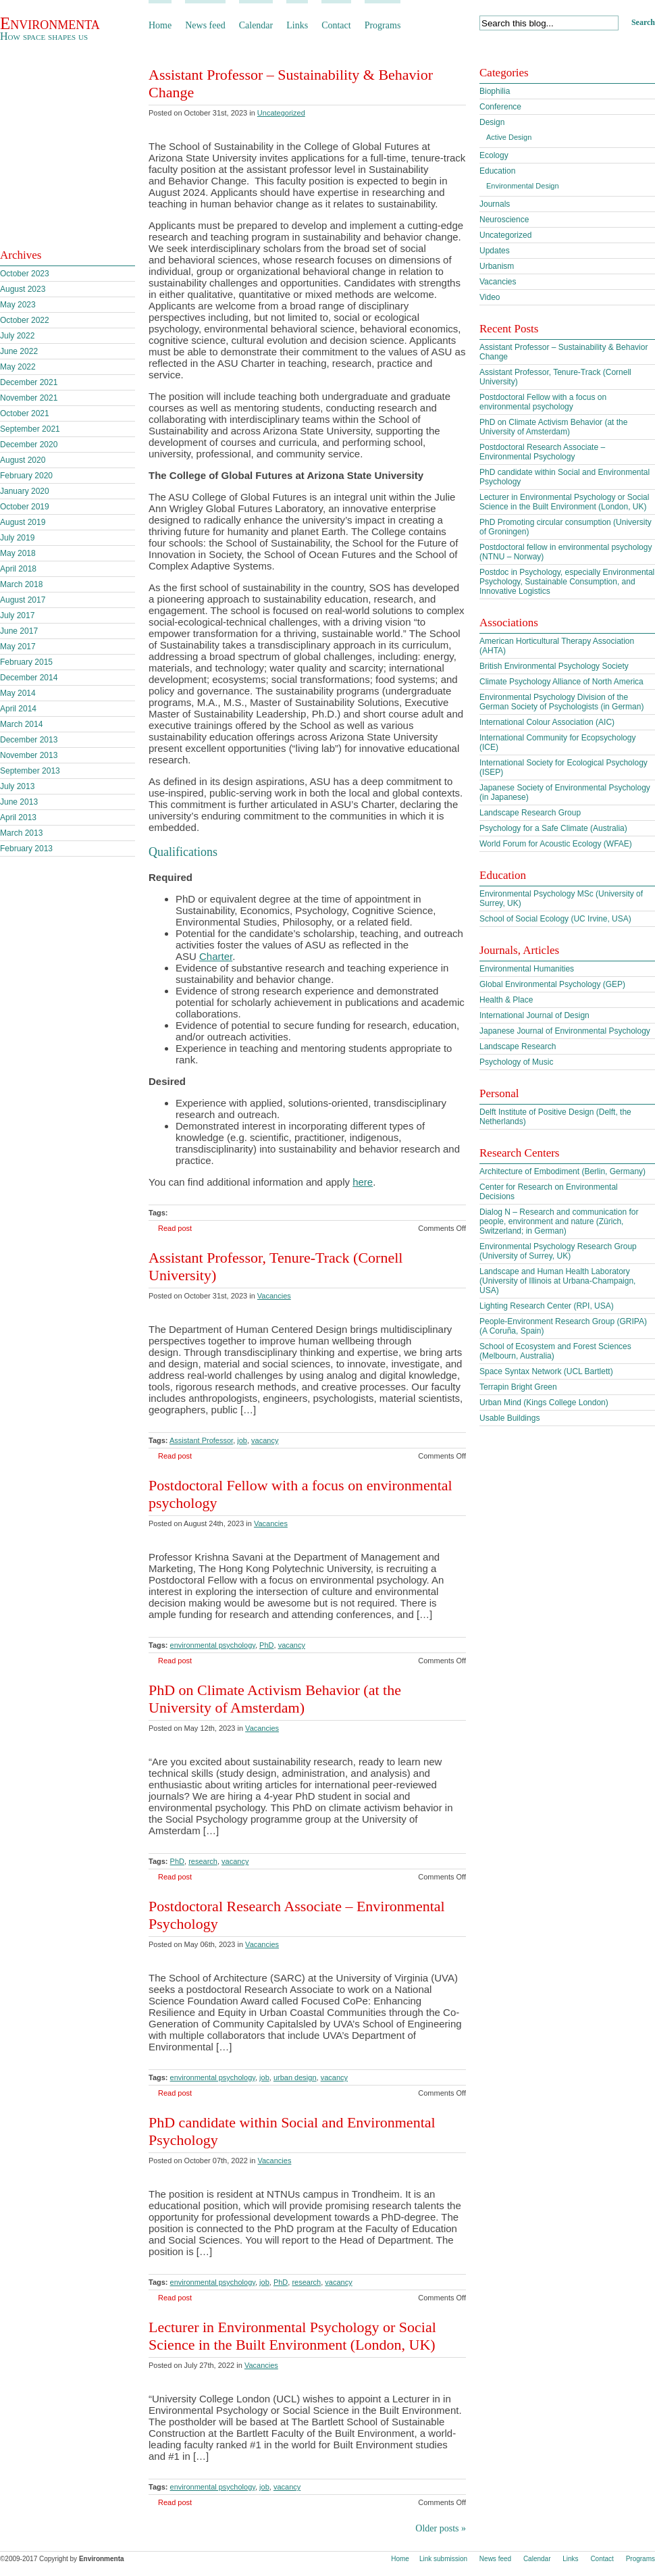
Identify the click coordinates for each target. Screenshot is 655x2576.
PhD (266, 1645)
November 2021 (28, 398)
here (362, 1182)
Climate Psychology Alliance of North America (561, 681)
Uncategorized (281, 113)
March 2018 (21, 584)
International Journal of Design (534, 1015)
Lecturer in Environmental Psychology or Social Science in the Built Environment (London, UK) (292, 2336)
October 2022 (24, 320)
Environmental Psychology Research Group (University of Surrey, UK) (558, 1251)
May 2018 (18, 553)
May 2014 (18, 693)
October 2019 (24, 506)
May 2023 (18, 304)
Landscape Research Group (530, 812)
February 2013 (26, 848)
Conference (500, 106)
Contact (336, 25)
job (242, 1440)
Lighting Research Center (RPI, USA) (546, 1306)
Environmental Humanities (526, 969)
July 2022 (17, 335)
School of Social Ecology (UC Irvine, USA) (555, 919)
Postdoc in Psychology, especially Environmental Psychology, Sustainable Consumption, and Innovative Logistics (566, 581)
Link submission (443, 2558)
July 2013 (17, 786)
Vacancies (274, 1296)
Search (643, 22)
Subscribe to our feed (75, 215)
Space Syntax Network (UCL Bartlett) (546, 1371)
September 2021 (30, 429)
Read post (175, 1228)
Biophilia (494, 91)
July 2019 (17, 537)
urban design (295, 2077)
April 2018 (18, 569)
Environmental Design (522, 186)
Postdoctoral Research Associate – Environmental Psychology (542, 452)
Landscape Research (517, 1046)
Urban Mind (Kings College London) (543, 1402)
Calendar (256, 25)
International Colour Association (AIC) (546, 722)
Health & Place (506, 1000)
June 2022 (19, 351)
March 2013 (21, 833)
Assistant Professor (201, 1440)
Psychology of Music (516, 1062)
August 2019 (22, 522)
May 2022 (18, 367)
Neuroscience (504, 219)
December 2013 (28, 739)
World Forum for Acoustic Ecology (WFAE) (555, 844)
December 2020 (28, 444)
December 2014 (28, 677)
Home (160, 25)
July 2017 (17, 615)
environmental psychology (212, 1645)
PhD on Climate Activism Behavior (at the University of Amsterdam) (275, 1699)
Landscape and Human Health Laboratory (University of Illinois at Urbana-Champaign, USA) (557, 1281)
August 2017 (22, 600)
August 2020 (22, 460)
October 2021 (24, 413)
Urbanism (496, 266)
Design (491, 122)
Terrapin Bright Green (518, 1387)
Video (489, 297)
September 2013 (30, 771)
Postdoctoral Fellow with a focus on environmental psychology (542, 402)
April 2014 (18, 708)
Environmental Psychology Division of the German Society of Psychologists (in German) (561, 701)
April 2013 (18, 817)
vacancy (264, 1440)
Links (297, 25)
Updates (494, 250)
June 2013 (19, 802)
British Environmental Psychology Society (554, 666)
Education (497, 171)
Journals (494, 204)
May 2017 (18, 646)
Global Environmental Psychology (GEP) (552, 984)
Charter (215, 956)
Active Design (508, 137)
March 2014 (21, 724)
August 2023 (22, 289)
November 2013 (28, 755)
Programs (383, 25)
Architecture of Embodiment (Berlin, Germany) (562, 1171)
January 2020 (24, 491)
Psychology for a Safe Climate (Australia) (553, 828)
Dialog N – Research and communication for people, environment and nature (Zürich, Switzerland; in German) (558, 1221)
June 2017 (19, 631)
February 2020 (26, 475)
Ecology (493, 155)
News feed (205, 25)
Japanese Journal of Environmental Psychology (564, 1031)
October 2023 (24, 273)
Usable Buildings (509, 1418)
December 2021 (28, 382)
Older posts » (440, 2528)
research (202, 1861)
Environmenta (50, 23)
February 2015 (26, 662)
